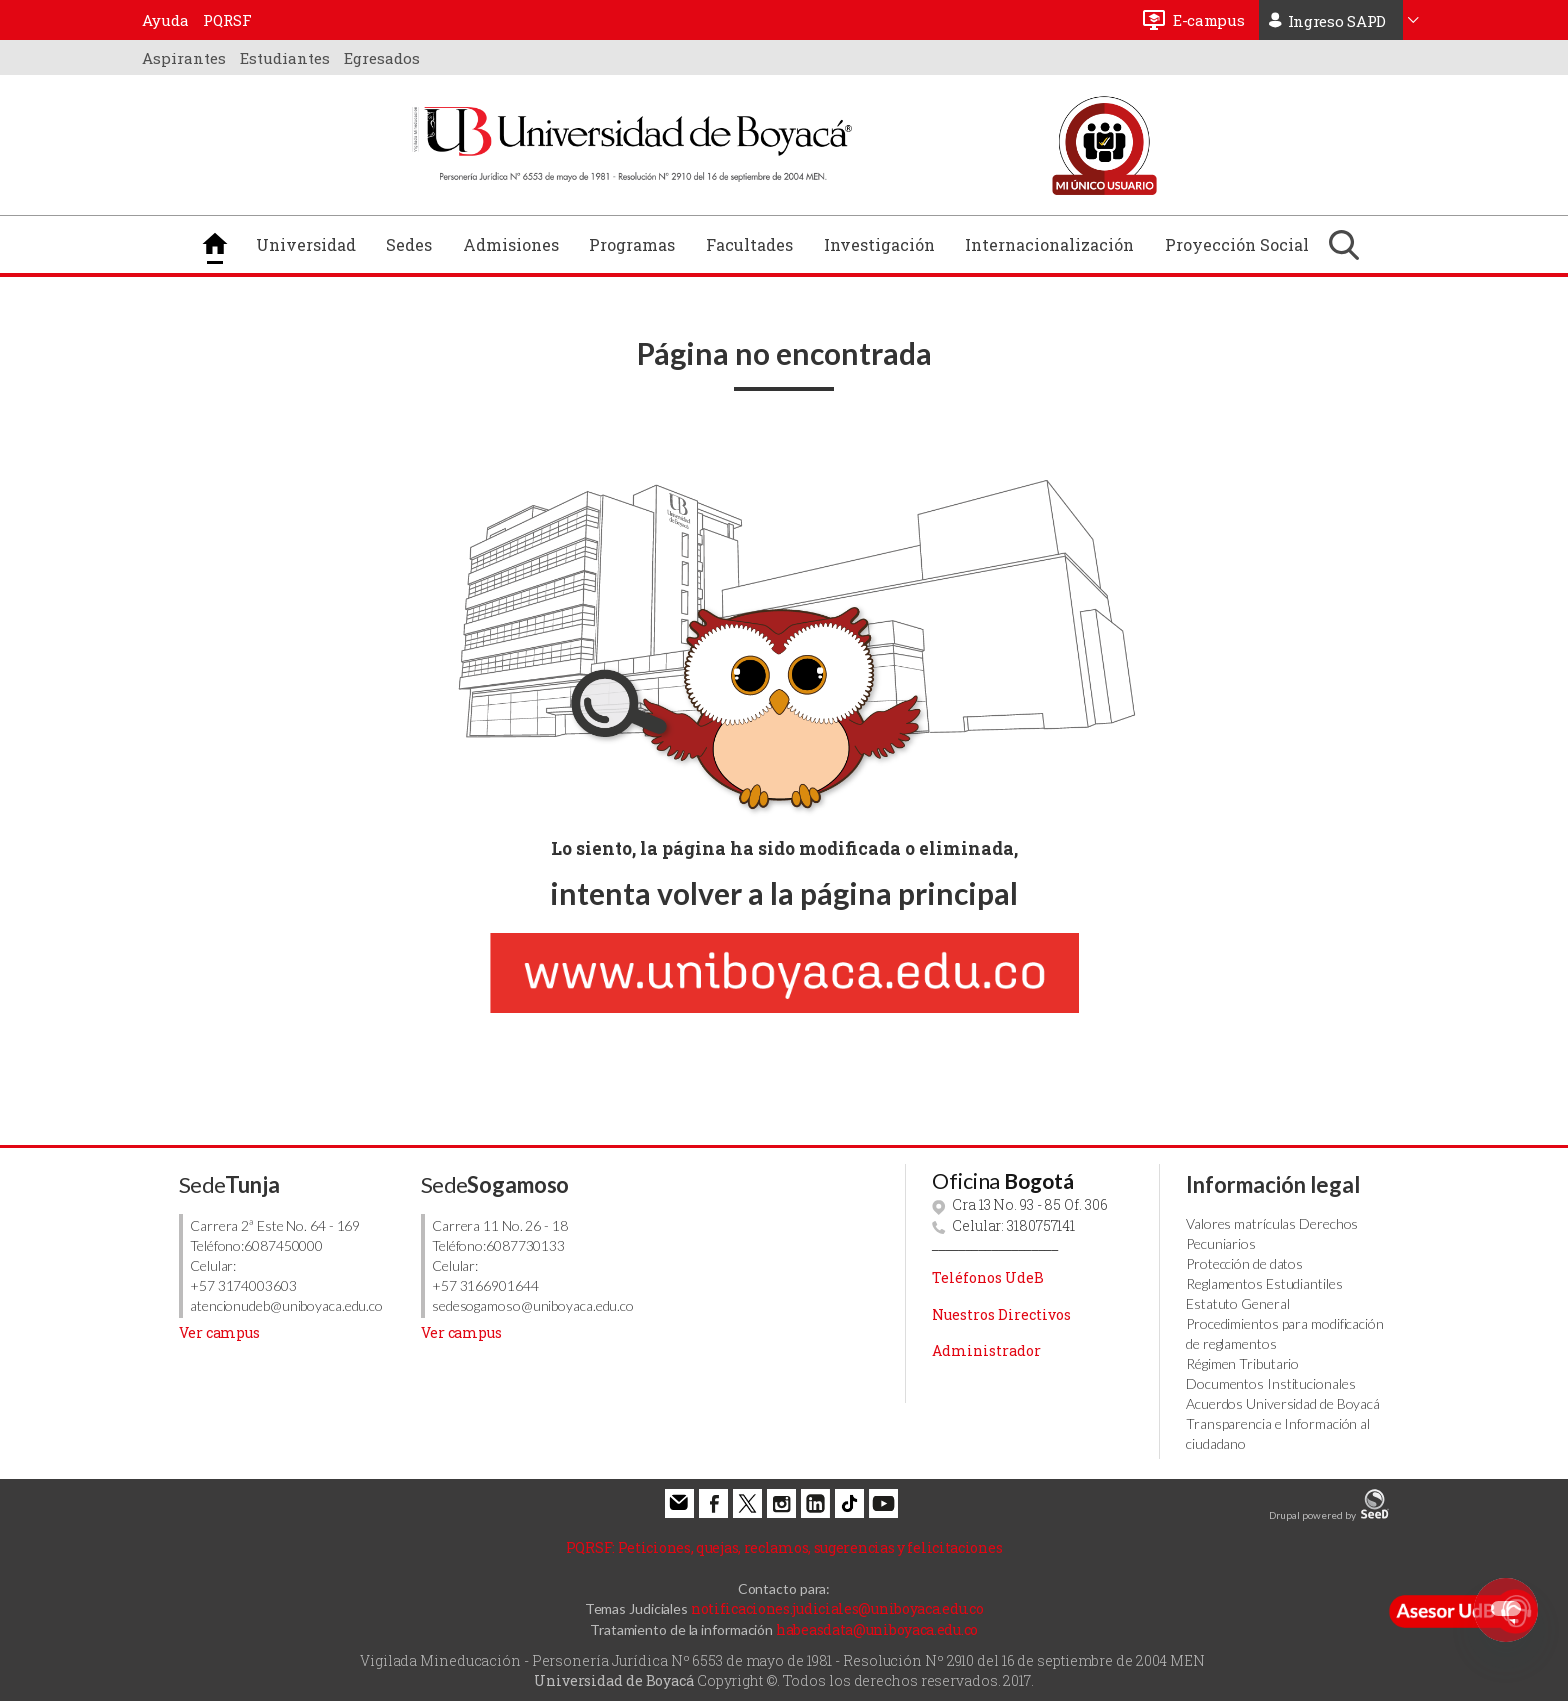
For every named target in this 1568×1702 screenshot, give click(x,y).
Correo (679, 1503)
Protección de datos (1244, 1263)
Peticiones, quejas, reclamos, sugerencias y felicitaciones (784, 1547)
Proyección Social (1237, 244)
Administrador (986, 1350)
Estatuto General (1237, 1303)
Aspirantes (184, 58)
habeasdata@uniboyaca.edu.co (877, 1629)
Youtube (883, 1503)
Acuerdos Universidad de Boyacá (1283, 1403)
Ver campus (219, 1332)
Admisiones (511, 244)
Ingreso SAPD (1337, 21)
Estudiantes (285, 58)
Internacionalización (1049, 244)
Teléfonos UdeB (988, 1277)
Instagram (781, 1503)
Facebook (713, 1503)
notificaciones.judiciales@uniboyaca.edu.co (837, 1608)
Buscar (1344, 244)
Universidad (306, 244)
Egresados (382, 58)
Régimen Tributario (1242, 1363)
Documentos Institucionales (1270, 1383)
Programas (632, 244)
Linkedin (815, 1503)
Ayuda (165, 20)
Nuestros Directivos (1001, 1314)
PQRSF (227, 20)
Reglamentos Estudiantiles (1264, 1283)
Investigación (879, 244)
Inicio (215, 244)
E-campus (1209, 20)
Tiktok (849, 1503)
